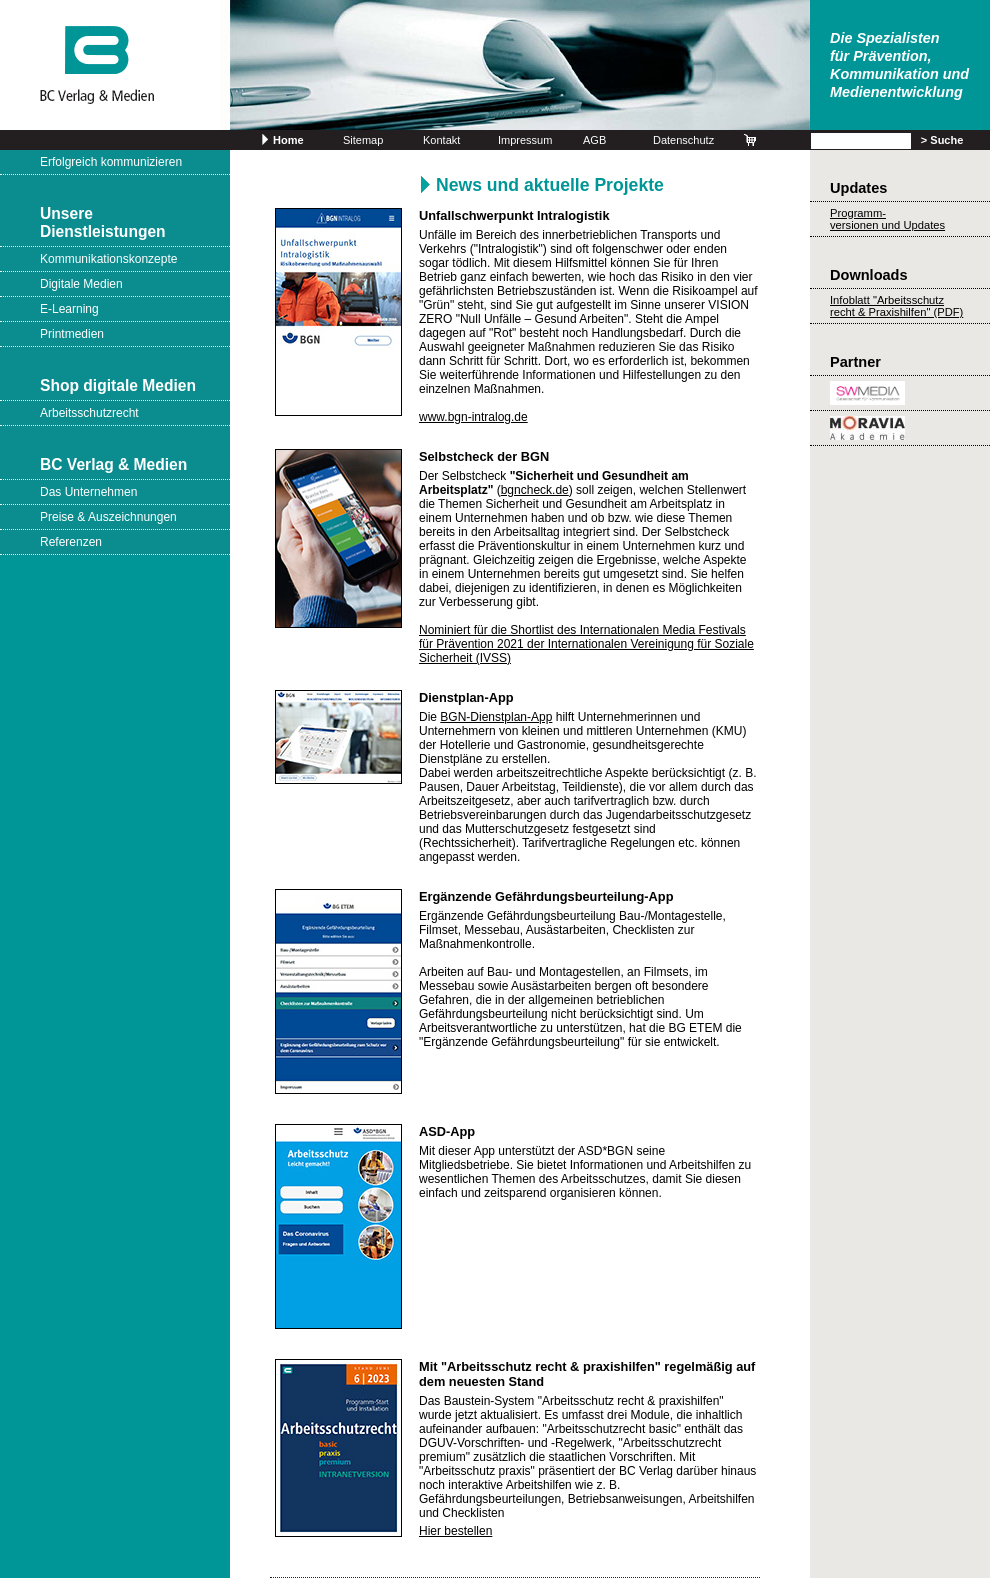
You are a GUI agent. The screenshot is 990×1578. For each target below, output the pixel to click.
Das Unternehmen (88, 492)
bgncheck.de (535, 490)
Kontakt (441, 140)
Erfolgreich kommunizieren (111, 162)
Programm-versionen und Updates (887, 219)
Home (288, 140)
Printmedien (72, 334)
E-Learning (69, 309)
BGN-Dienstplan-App (496, 717)
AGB (594, 140)
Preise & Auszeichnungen (108, 517)
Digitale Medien (81, 284)
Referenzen (71, 542)
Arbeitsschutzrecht (89, 413)
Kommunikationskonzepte (108, 259)
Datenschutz (683, 140)
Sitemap (363, 140)
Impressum (525, 140)
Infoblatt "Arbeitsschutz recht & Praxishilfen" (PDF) (896, 306)
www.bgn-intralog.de (473, 417)
